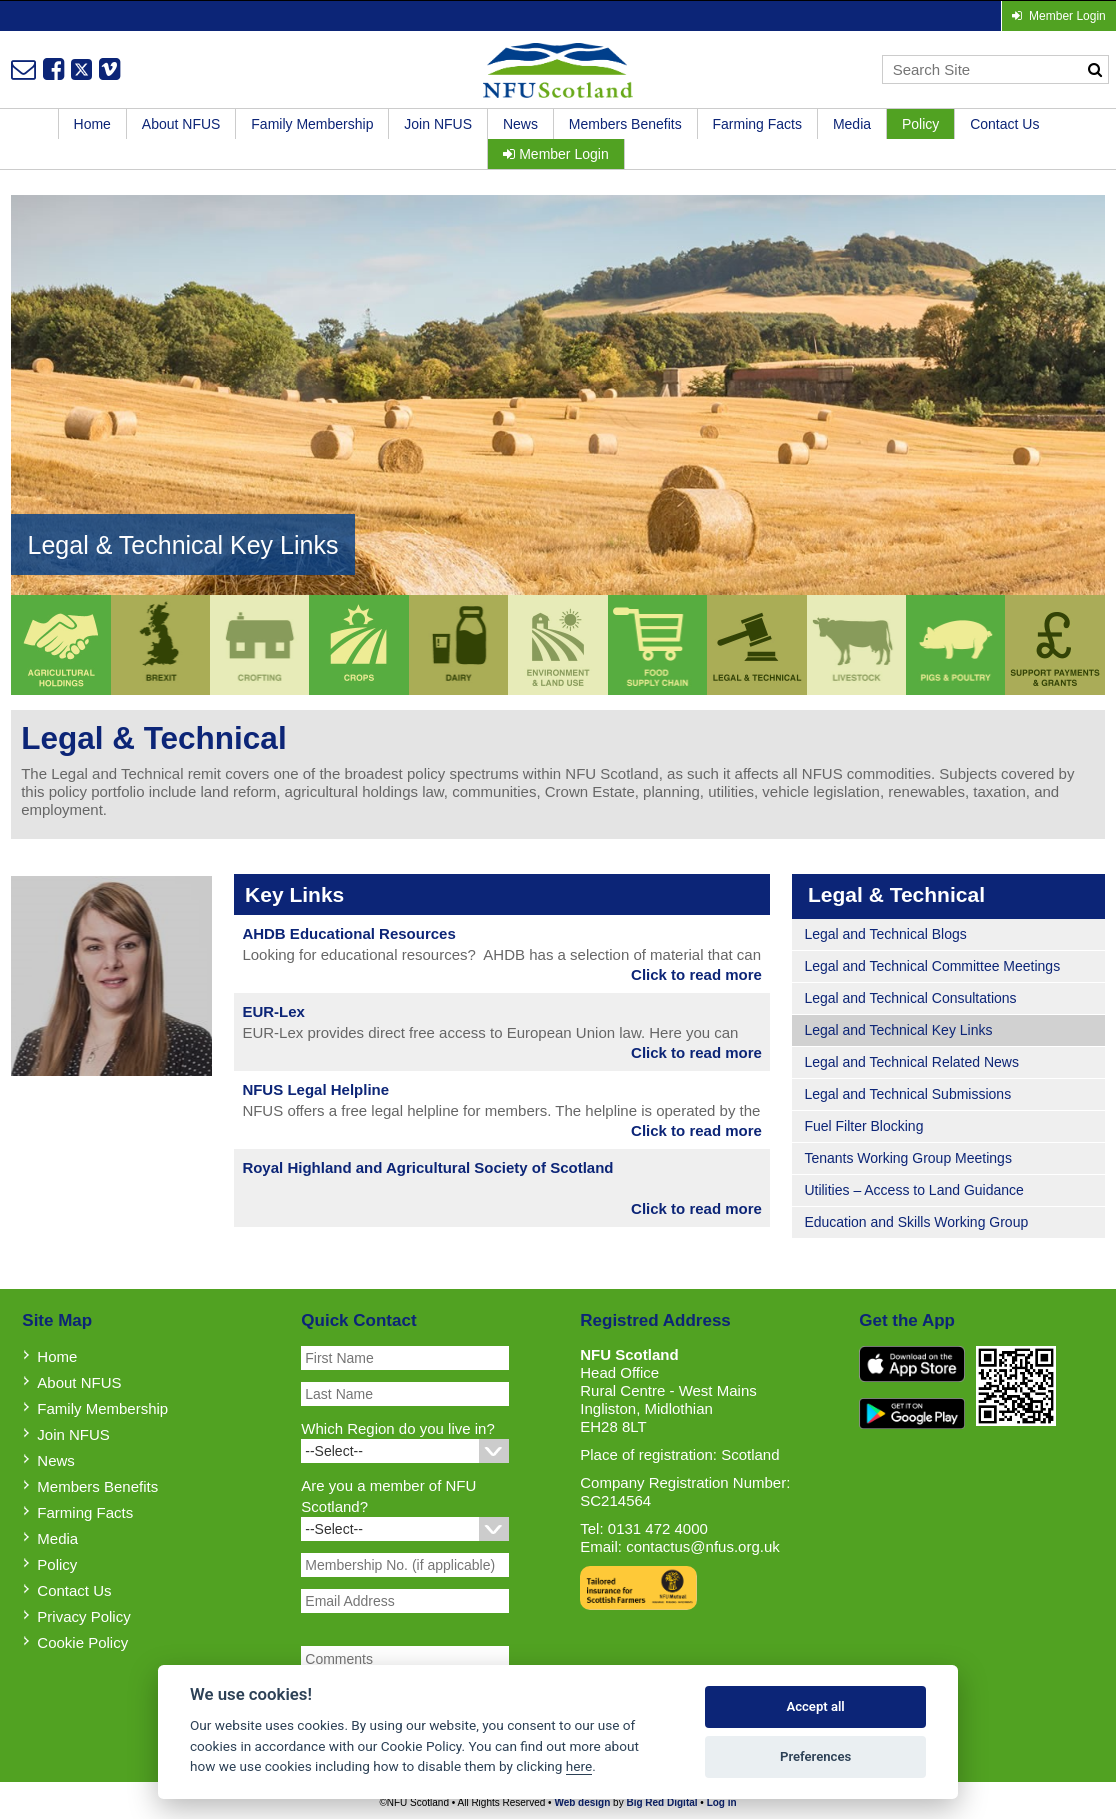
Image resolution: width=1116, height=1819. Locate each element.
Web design (582, 1802)
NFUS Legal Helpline (315, 1089)
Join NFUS (438, 124)
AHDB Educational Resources (348, 933)
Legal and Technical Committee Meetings (932, 966)
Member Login (555, 154)
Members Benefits (625, 124)
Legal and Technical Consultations (910, 998)
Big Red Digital (661, 1802)
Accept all (815, 1706)
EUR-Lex (273, 1011)
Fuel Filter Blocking (863, 1126)
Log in (722, 1802)
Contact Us (1004, 124)
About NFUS (181, 124)
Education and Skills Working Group (916, 1222)
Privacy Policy (83, 1616)
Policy (920, 124)
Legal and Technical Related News (911, 1062)
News (520, 124)
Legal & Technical (896, 894)
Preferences (815, 1756)
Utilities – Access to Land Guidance (913, 1190)
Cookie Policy (82, 1642)
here (579, 1766)
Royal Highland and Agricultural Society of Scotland (427, 1167)
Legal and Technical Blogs (885, 934)
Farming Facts (757, 124)
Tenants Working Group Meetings (908, 1158)
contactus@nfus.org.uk (703, 1546)
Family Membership (312, 124)
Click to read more (696, 974)
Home (92, 124)
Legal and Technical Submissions (907, 1094)
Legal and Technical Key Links (898, 1030)
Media (852, 124)
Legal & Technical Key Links (183, 545)
